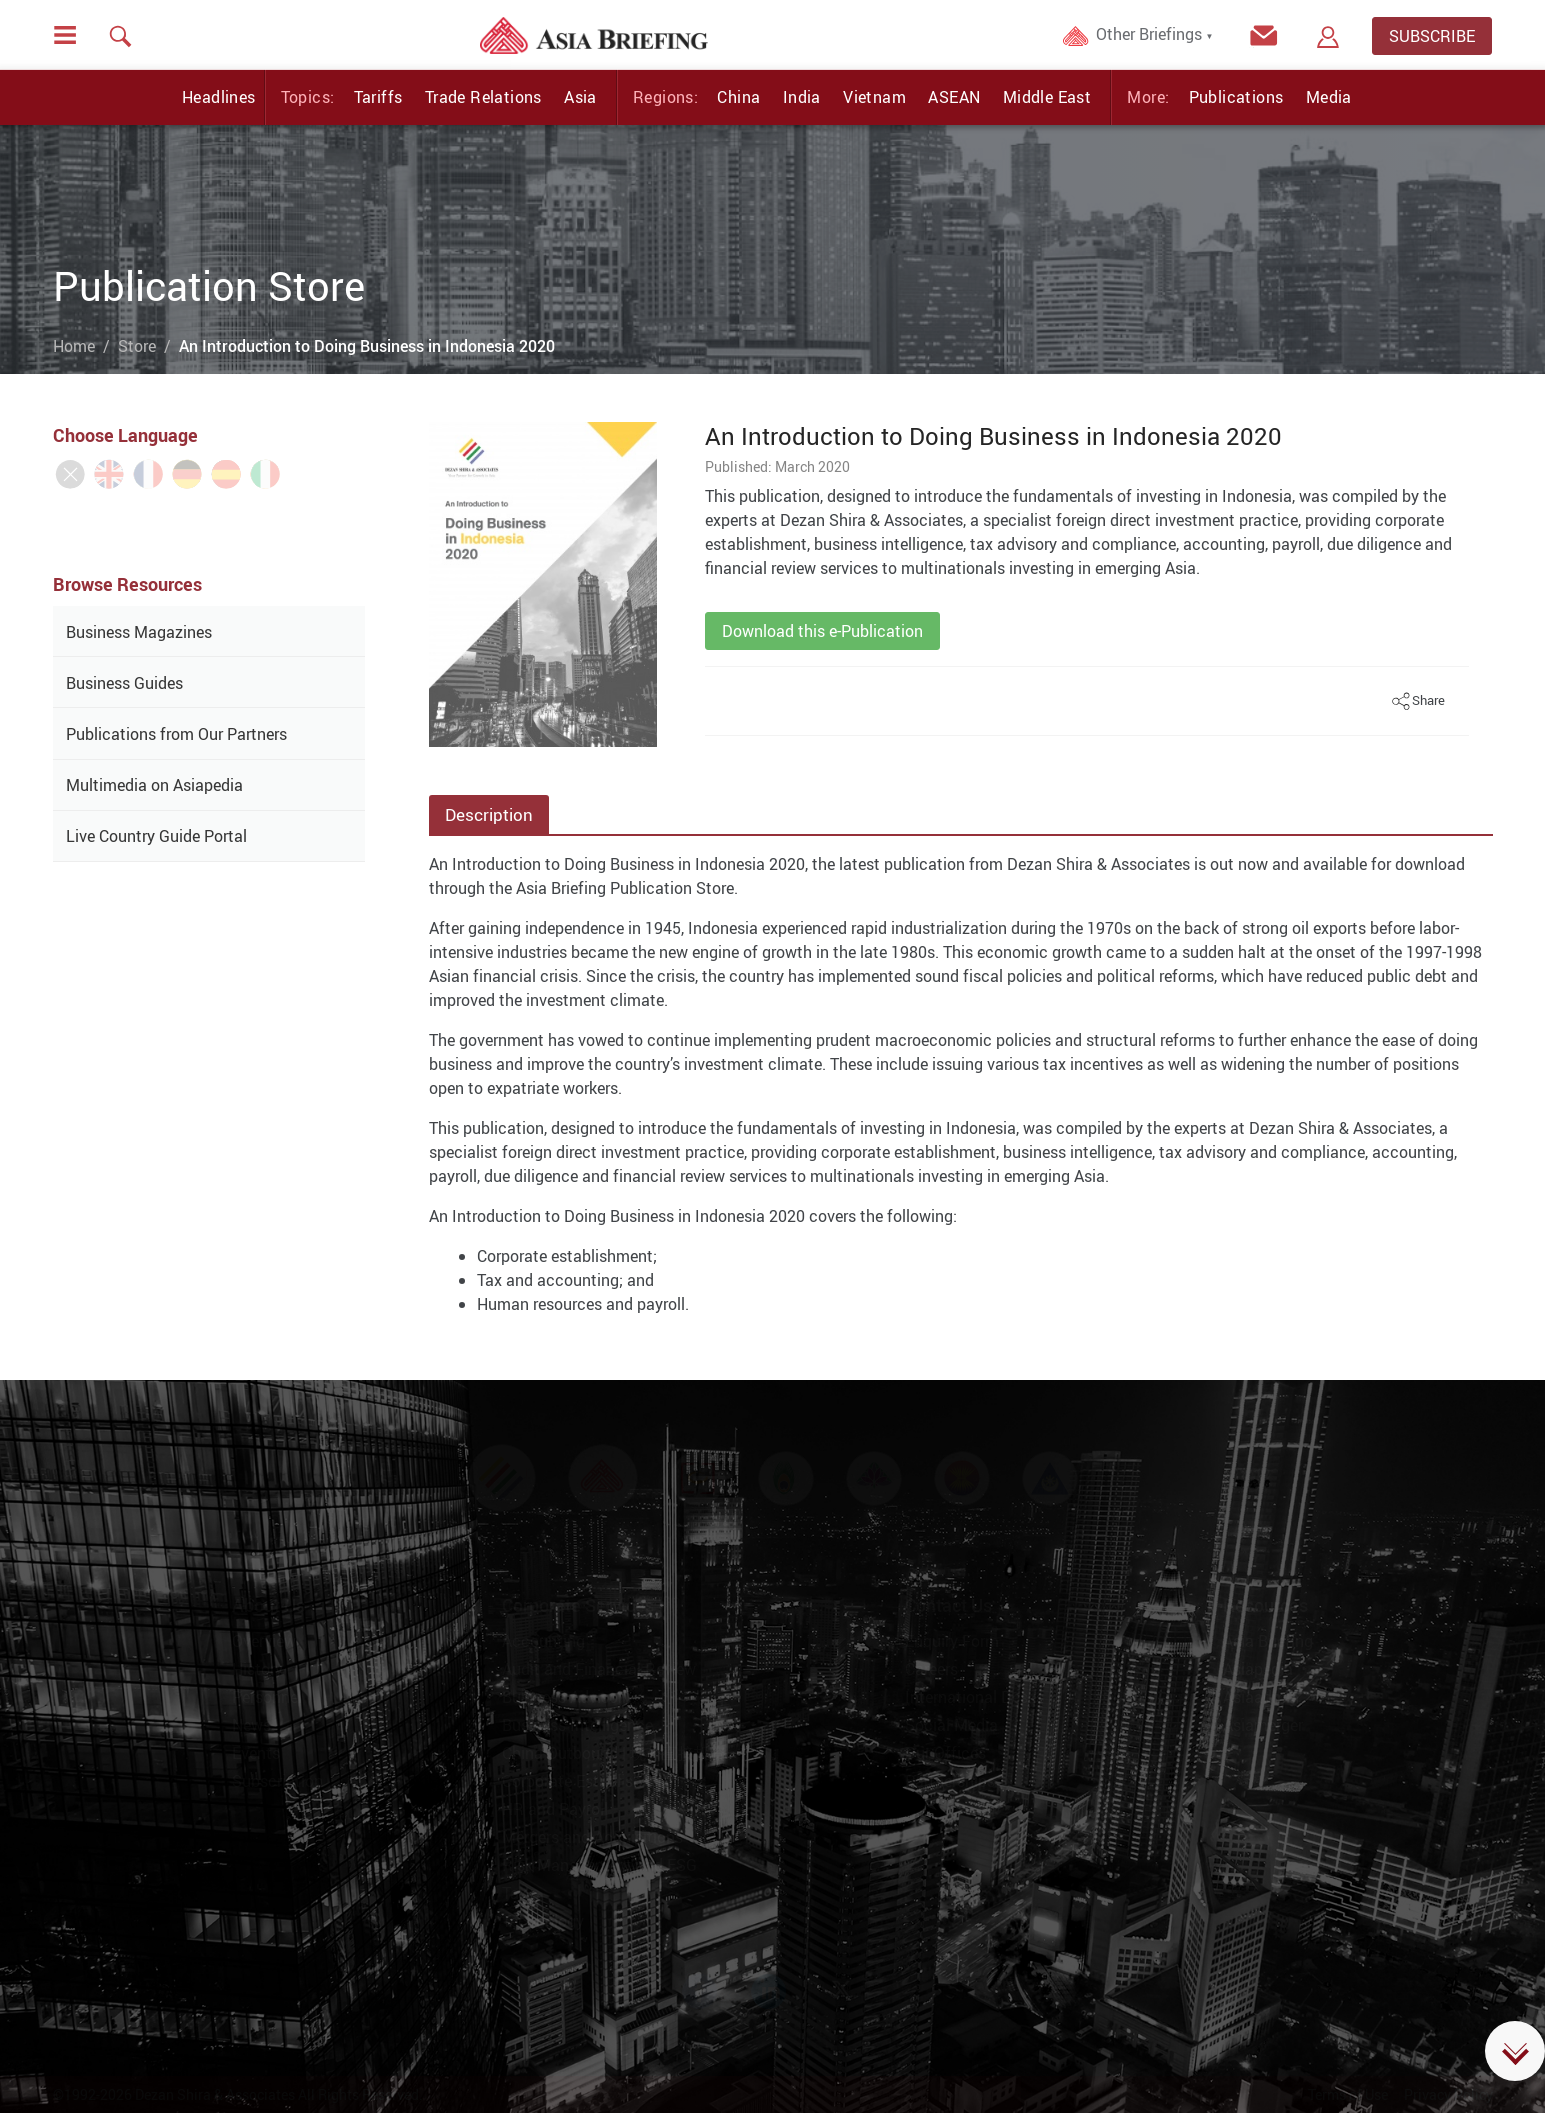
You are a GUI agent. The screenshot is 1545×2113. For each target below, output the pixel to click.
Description (489, 814)
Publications (1236, 97)
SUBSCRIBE (1432, 36)
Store (137, 346)
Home (74, 346)
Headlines (219, 97)
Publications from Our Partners (176, 734)
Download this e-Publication (822, 631)
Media (1329, 97)
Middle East (1047, 97)
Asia (580, 97)
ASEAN (954, 97)
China (738, 97)
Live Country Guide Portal (156, 836)
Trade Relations (483, 97)
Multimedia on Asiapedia (154, 785)
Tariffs (378, 97)
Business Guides (124, 683)
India (802, 97)
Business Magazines (139, 632)
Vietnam (874, 97)
